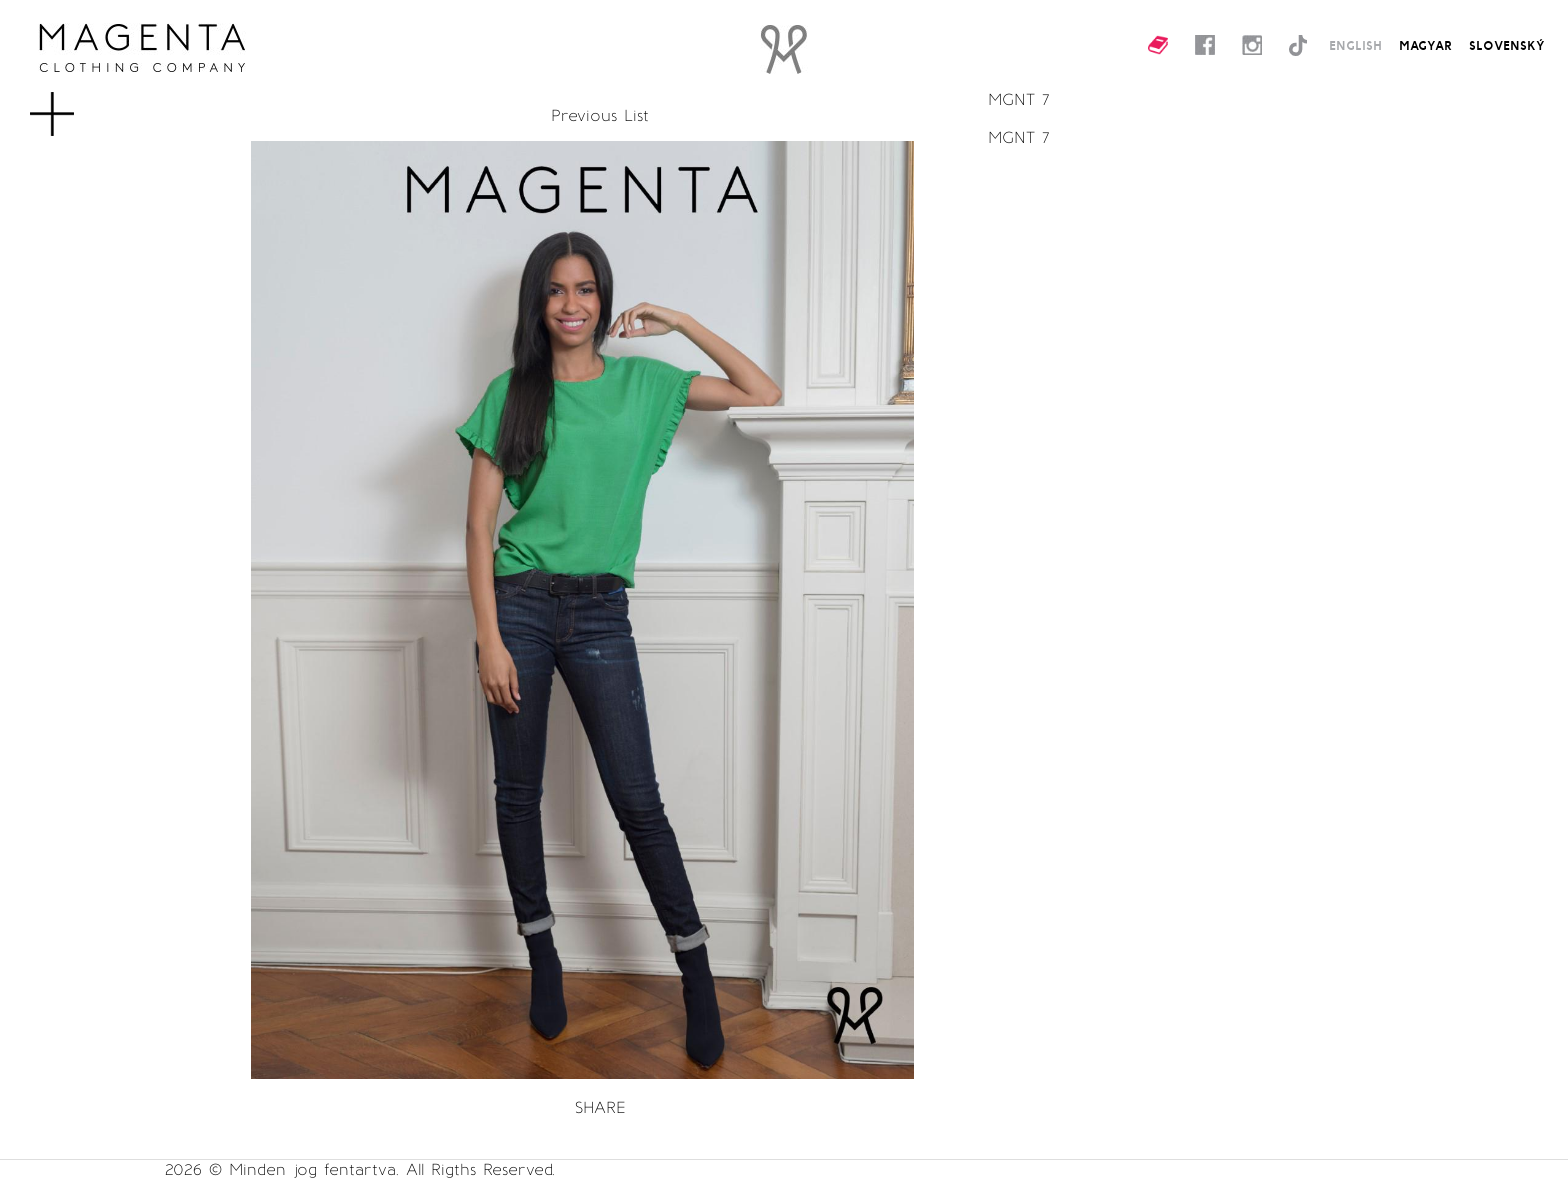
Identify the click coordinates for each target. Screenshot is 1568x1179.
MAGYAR (1425, 45)
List (636, 115)
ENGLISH (1355, 45)
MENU (84, 104)
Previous (584, 115)
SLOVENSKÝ (1507, 45)
